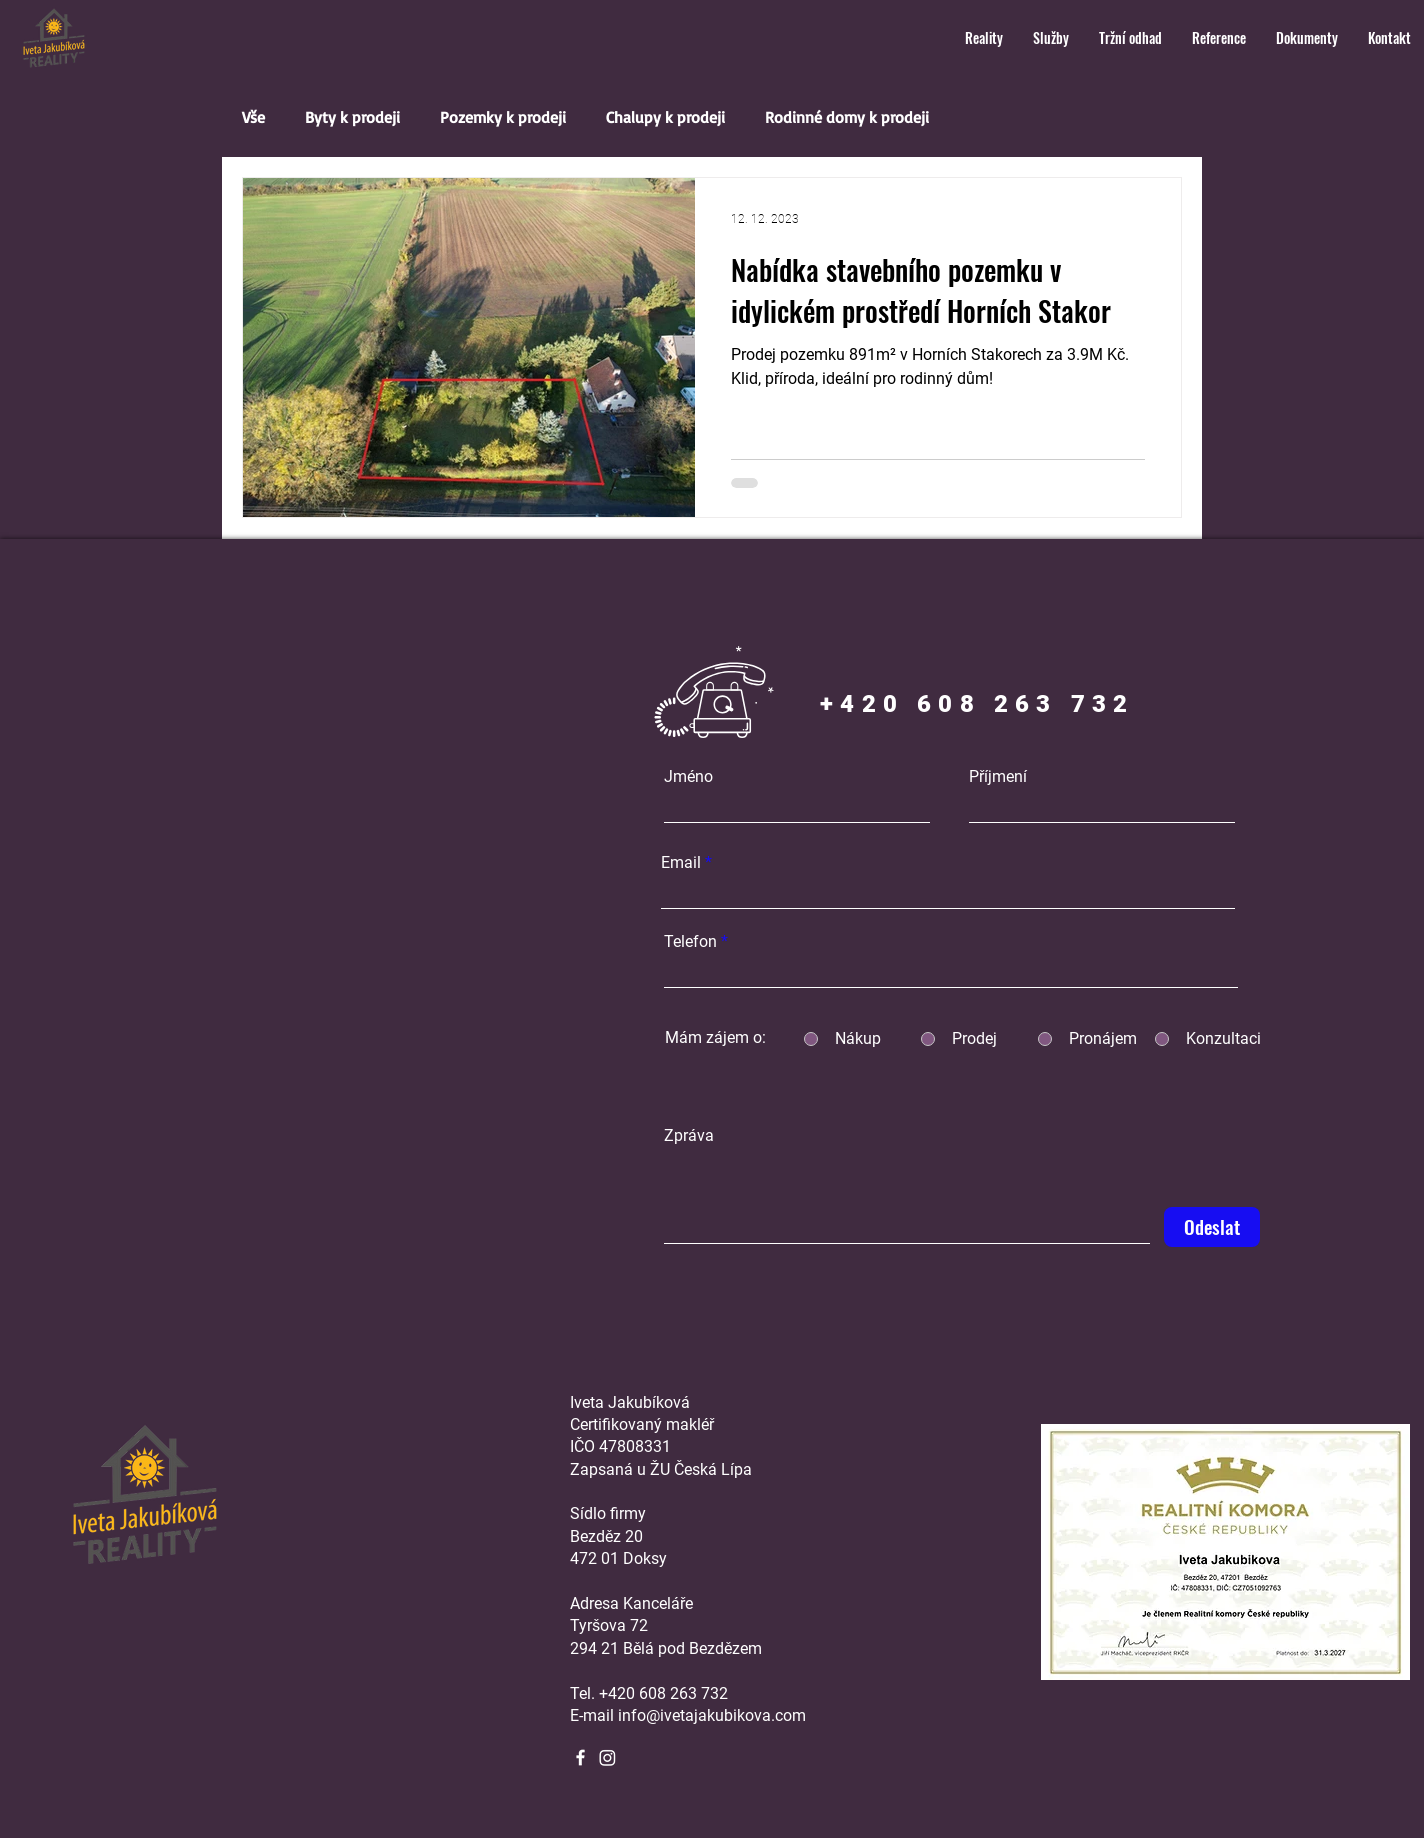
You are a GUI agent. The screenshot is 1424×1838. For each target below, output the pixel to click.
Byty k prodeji (352, 117)
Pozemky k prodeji (503, 117)
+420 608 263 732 (663, 1693)
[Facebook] (580, 1757)
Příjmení (998, 777)
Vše (253, 117)
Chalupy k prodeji (665, 117)
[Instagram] (607, 1757)
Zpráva (689, 1136)
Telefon (690, 942)
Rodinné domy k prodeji (847, 117)
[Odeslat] (1212, 1227)
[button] (984, 38)
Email (681, 863)
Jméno (688, 777)
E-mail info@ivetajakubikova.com (688, 1715)
